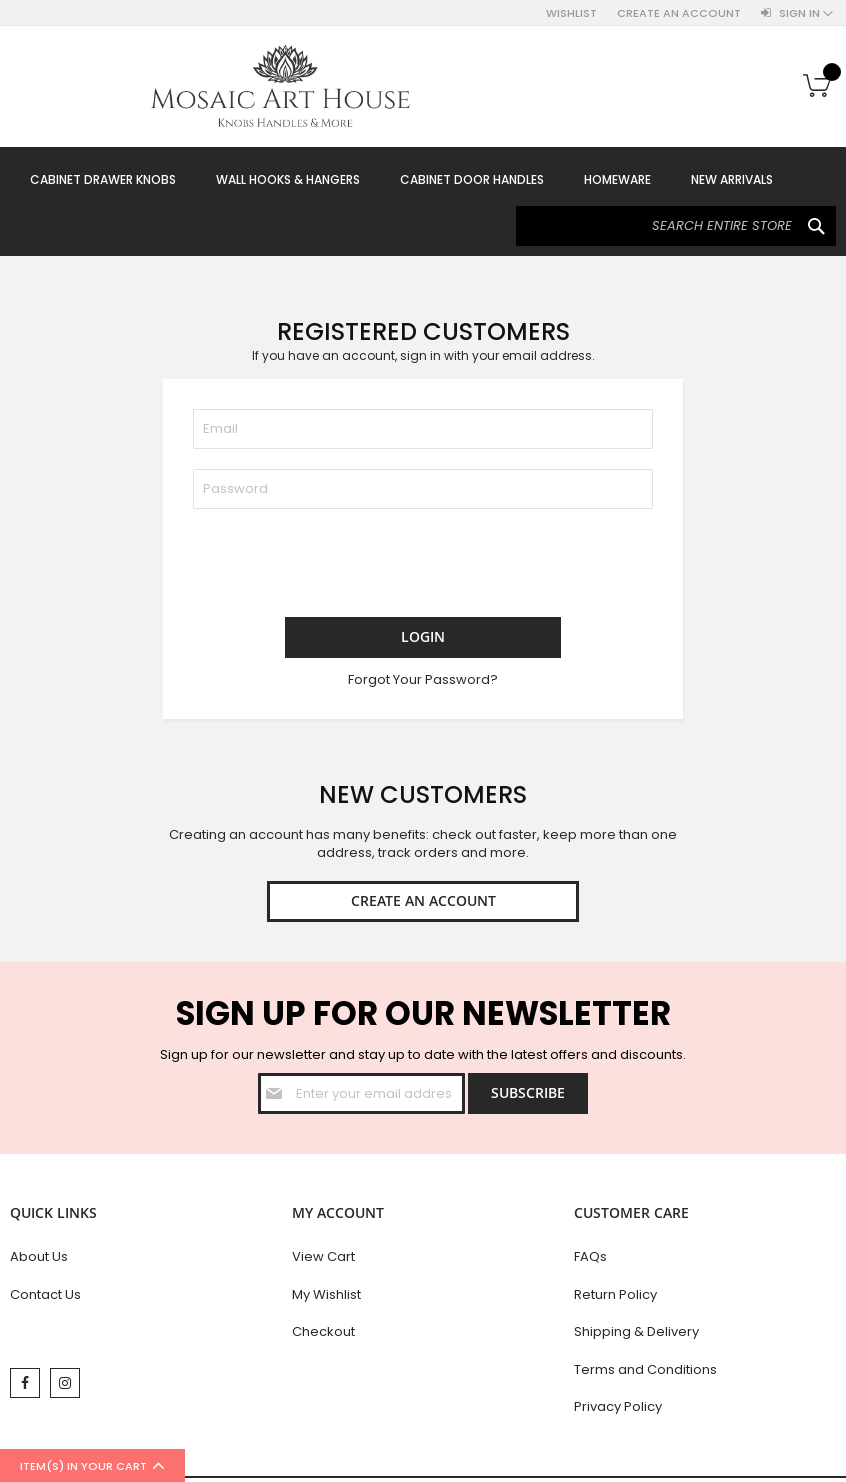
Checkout (323, 1331)
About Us (39, 1256)
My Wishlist (326, 1294)
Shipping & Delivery (636, 1331)
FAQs (590, 1256)
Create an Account (679, 13)
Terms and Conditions (645, 1369)
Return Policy (615, 1294)
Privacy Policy (618, 1406)
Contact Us (45, 1294)
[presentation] (345, 568)
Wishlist (571, 13)
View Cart (323, 1256)
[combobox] (676, 226)
